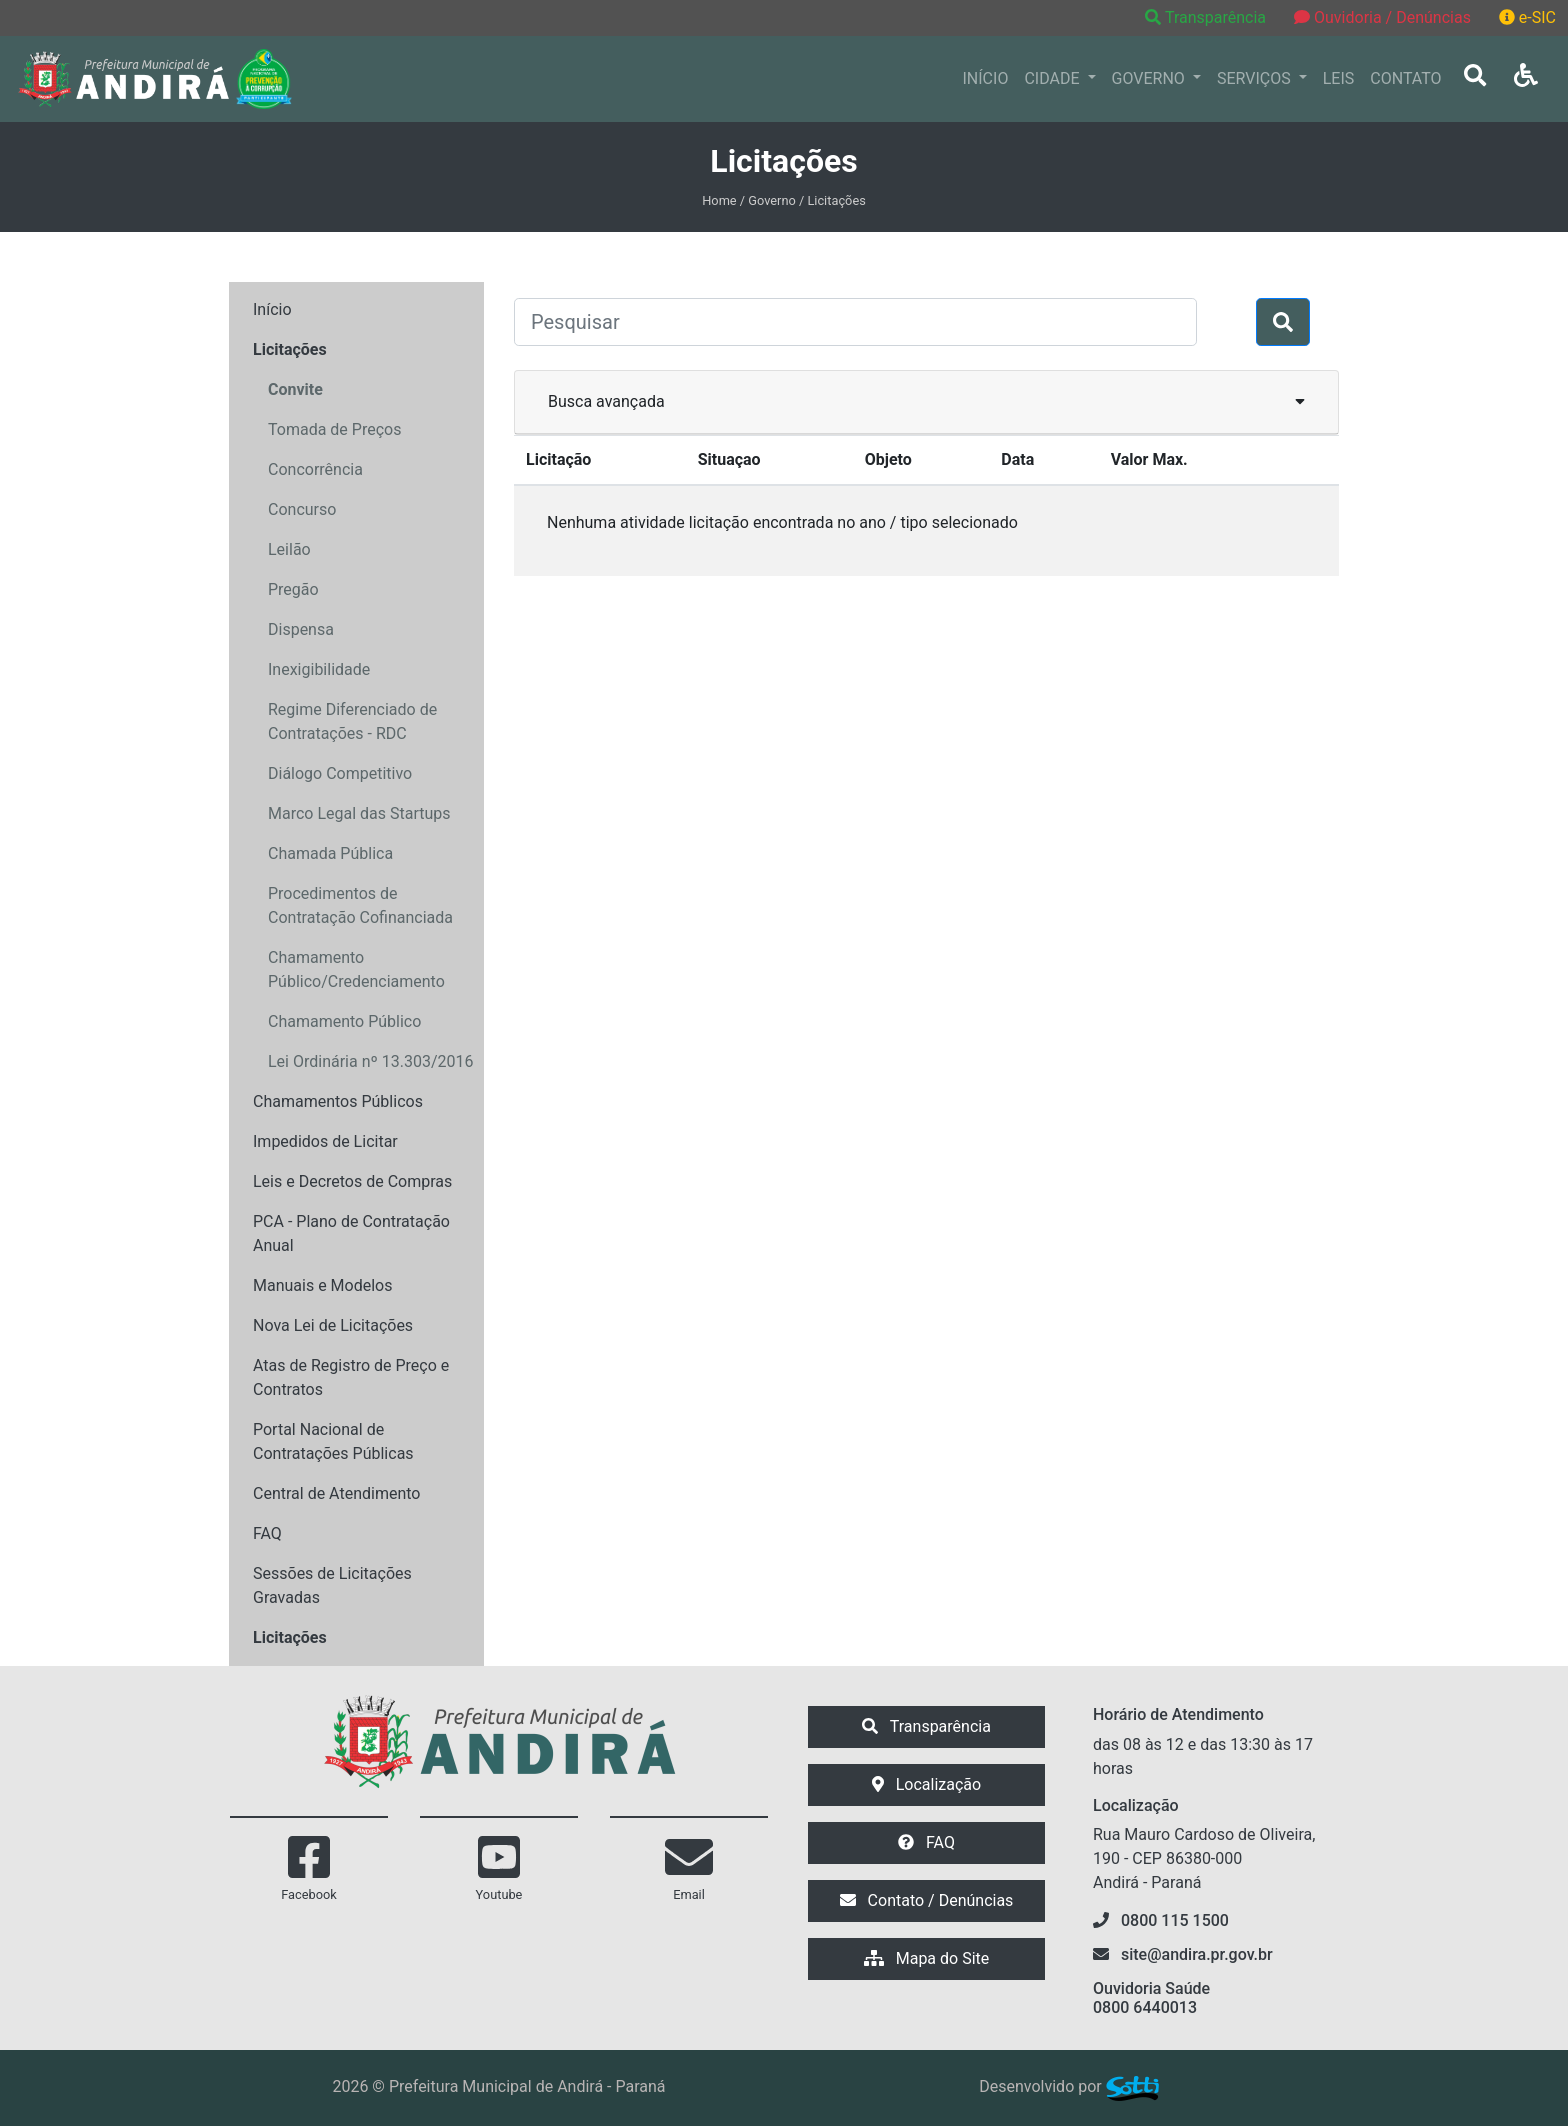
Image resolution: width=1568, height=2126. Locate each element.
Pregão (293, 589)
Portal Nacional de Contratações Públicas (333, 1441)
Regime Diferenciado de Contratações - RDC (352, 721)
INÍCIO (986, 78)
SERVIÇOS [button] (1256, 78)
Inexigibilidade (319, 669)
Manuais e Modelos (322, 1285)
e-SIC (1527, 17)
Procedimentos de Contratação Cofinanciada (360, 905)
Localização (926, 1784)
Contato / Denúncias (927, 1900)
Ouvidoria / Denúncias (1382, 17)
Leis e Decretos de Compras (352, 1181)
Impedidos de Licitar (325, 1141)
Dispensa (301, 629)
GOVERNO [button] (1150, 78)
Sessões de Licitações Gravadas (332, 1585)
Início (272, 309)
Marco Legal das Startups (359, 813)
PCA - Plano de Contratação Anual (351, 1233)
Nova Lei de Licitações (333, 1325)
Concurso (302, 509)
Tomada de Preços (334, 429)
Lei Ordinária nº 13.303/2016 (371, 1061)
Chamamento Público (344, 1021)
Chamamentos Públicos (338, 1101)
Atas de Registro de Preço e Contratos (351, 1377)
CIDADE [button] (1053, 78)
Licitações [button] (290, 349)
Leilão (289, 549)
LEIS (1339, 78)
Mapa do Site (927, 1958)
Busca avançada (926, 400)
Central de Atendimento (336, 1493)
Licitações (290, 1637)
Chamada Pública (330, 853)
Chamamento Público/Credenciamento (356, 969)
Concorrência (315, 469)
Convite (295, 389)
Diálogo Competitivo (340, 773)
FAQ (267, 1533)
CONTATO (1405, 78)
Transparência (1207, 17)
